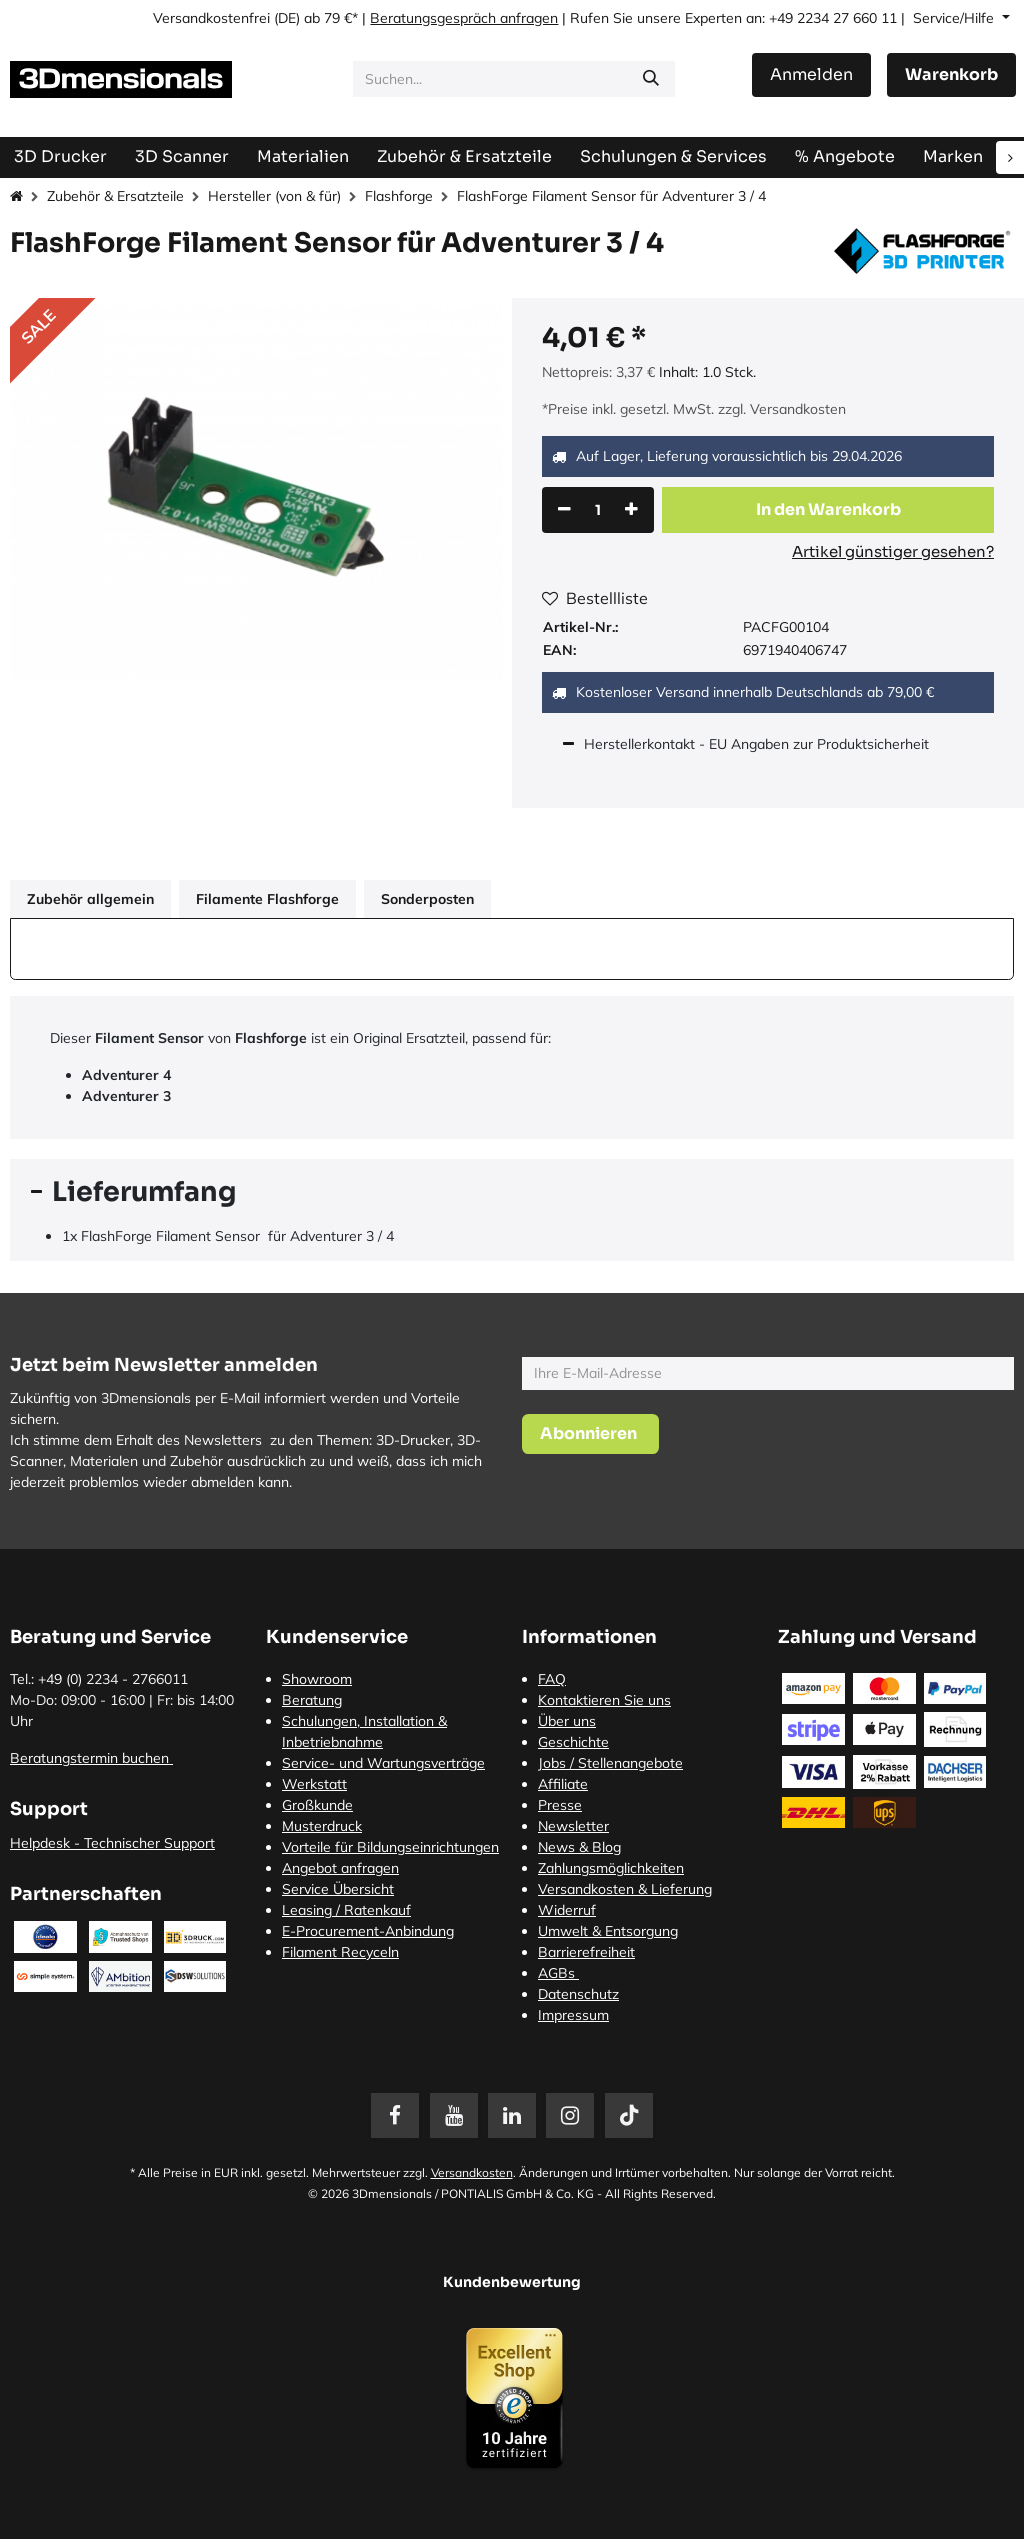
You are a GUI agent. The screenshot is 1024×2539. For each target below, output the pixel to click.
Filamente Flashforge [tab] (267, 899)
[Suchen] (651, 79)
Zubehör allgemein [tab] (90, 899)
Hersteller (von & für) (274, 196)
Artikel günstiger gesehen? (893, 551)
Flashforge (399, 196)
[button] (828, 510)
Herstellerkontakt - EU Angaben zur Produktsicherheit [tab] (758, 744)
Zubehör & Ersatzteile (115, 196)
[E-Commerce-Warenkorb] (951, 75)
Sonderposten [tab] (427, 899)
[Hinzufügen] (631, 510)
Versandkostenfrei (211, 18)
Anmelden (811, 74)
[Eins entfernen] (564, 510)
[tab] (512, 1192)
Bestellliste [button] (595, 598)
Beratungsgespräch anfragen (464, 18)
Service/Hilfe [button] (955, 18)
